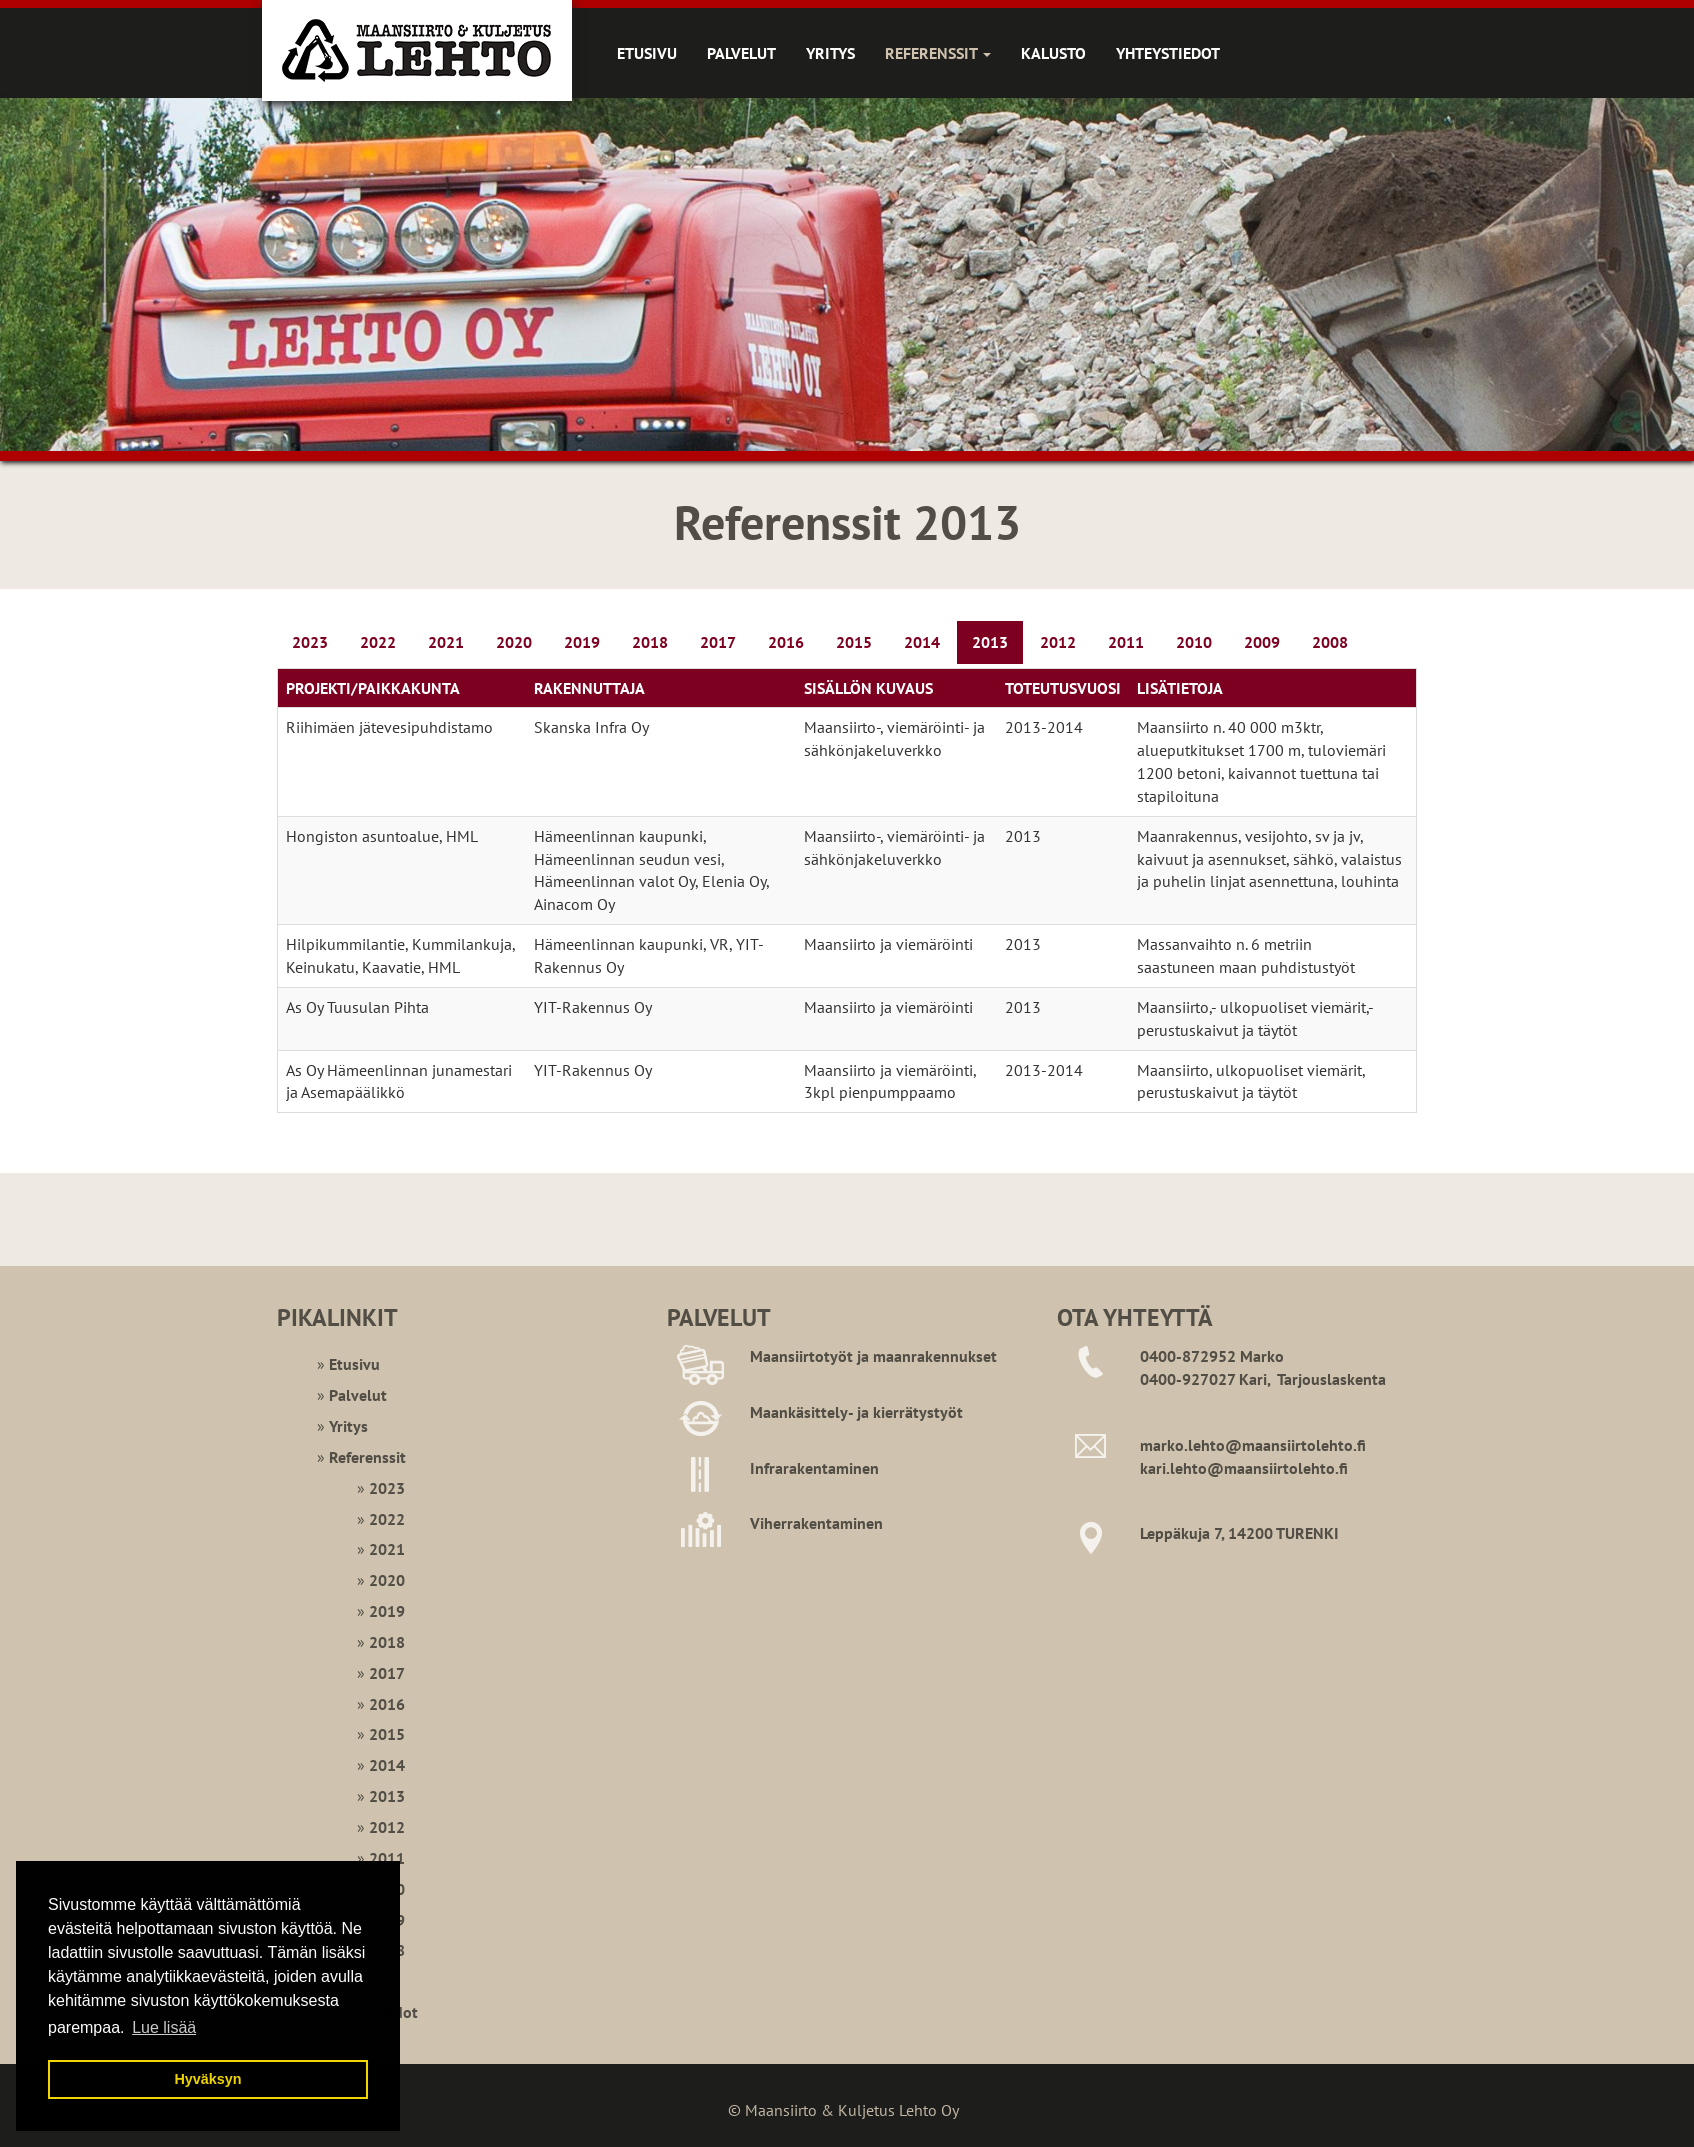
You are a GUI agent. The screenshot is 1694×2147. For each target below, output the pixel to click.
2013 (990, 642)
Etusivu (647, 53)
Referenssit (938, 53)
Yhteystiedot (1168, 53)
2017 (718, 642)
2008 (1330, 642)
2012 (1058, 642)
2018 (650, 642)
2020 (514, 642)
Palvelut (741, 53)
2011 (1126, 642)
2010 (1194, 642)
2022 (378, 642)
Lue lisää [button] (164, 2027)
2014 (922, 642)
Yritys (830, 53)
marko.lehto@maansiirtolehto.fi (1253, 1445)
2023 (310, 642)
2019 (582, 642)
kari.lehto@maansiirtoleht (1233, 1468)
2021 (446, 642)
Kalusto (1053, 53)
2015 (854, 642)
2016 (786, 642)
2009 (1262, 642)
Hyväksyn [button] (207, 2079)
